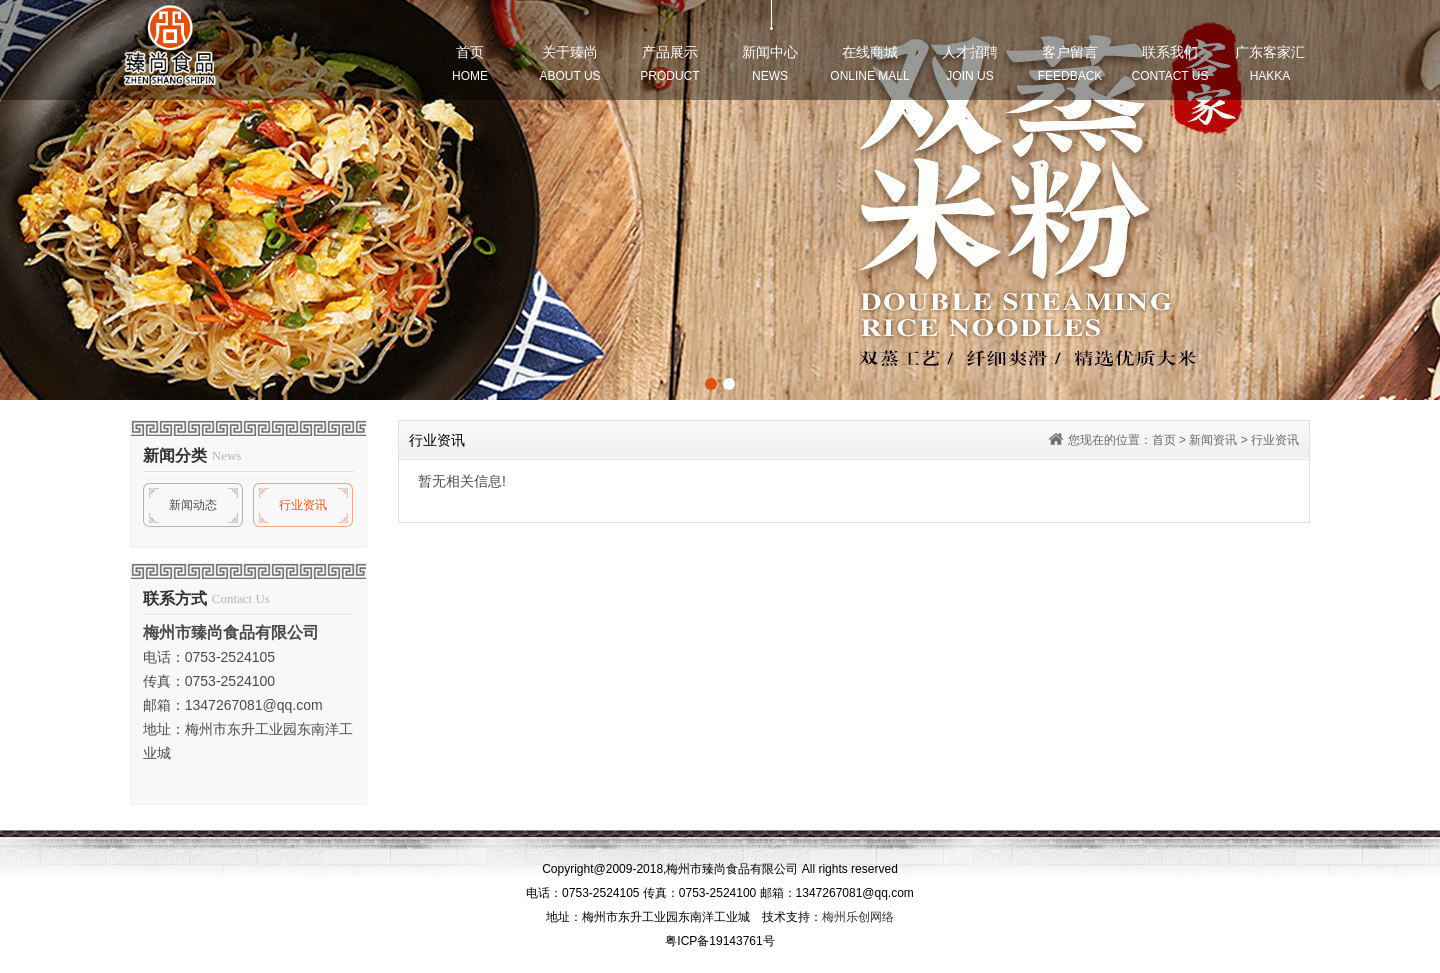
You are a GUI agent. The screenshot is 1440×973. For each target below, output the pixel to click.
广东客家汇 (1270, 63)
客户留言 (1070, 63)
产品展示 (669, 63)
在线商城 (869, 63)
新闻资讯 (1213, 440)
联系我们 (1170, 63)
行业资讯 (303, 505)
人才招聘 (970, 63)
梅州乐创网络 (858, 917)
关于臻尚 (569, 63)
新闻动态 (193, 505)
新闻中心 (770, 63)
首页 (470, 63)
